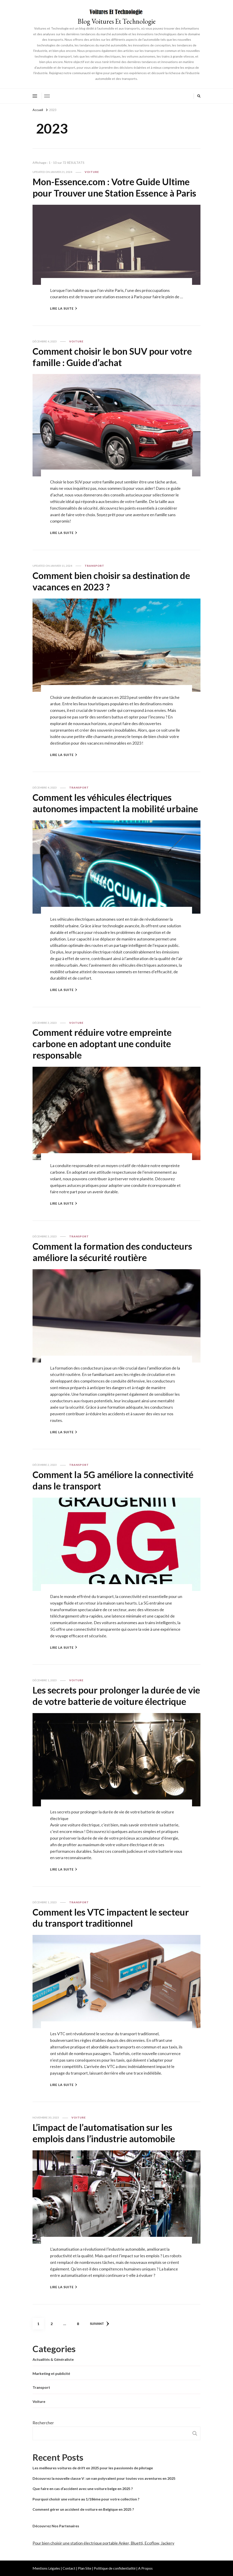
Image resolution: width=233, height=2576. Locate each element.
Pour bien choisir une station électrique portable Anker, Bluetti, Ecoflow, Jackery (103, 2543)
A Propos (145, 2568)
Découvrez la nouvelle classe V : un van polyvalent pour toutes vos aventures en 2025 (104, 2478)
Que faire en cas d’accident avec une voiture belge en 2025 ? (83, 2488)
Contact (69, 2568)
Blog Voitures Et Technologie (117, 21)
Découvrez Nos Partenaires (56, 2526)
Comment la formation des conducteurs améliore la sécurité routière (112, 1252)
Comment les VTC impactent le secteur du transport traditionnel (111, 1918)
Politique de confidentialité (115, 2568)
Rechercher (43, 2422)
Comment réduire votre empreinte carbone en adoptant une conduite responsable (102, 1044)
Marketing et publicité (51, 2373)
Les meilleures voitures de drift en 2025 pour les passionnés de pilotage (93, 2468)
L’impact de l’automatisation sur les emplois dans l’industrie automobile (104, 2133)
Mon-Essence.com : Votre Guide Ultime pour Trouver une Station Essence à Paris (114, 187)
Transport (94, 565)
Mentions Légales (46, 2568)
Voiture (92, 172)
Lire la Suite (63, 308)
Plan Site (84, 2568)
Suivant (99, 2323)
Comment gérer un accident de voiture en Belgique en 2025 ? (83, 2509)
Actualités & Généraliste (53, 2359)
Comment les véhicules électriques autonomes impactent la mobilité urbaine (115, 803)
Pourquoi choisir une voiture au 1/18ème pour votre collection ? (86, 2499)
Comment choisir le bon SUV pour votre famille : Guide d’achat (112, 357)
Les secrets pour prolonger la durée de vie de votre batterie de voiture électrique (116, 1696)
